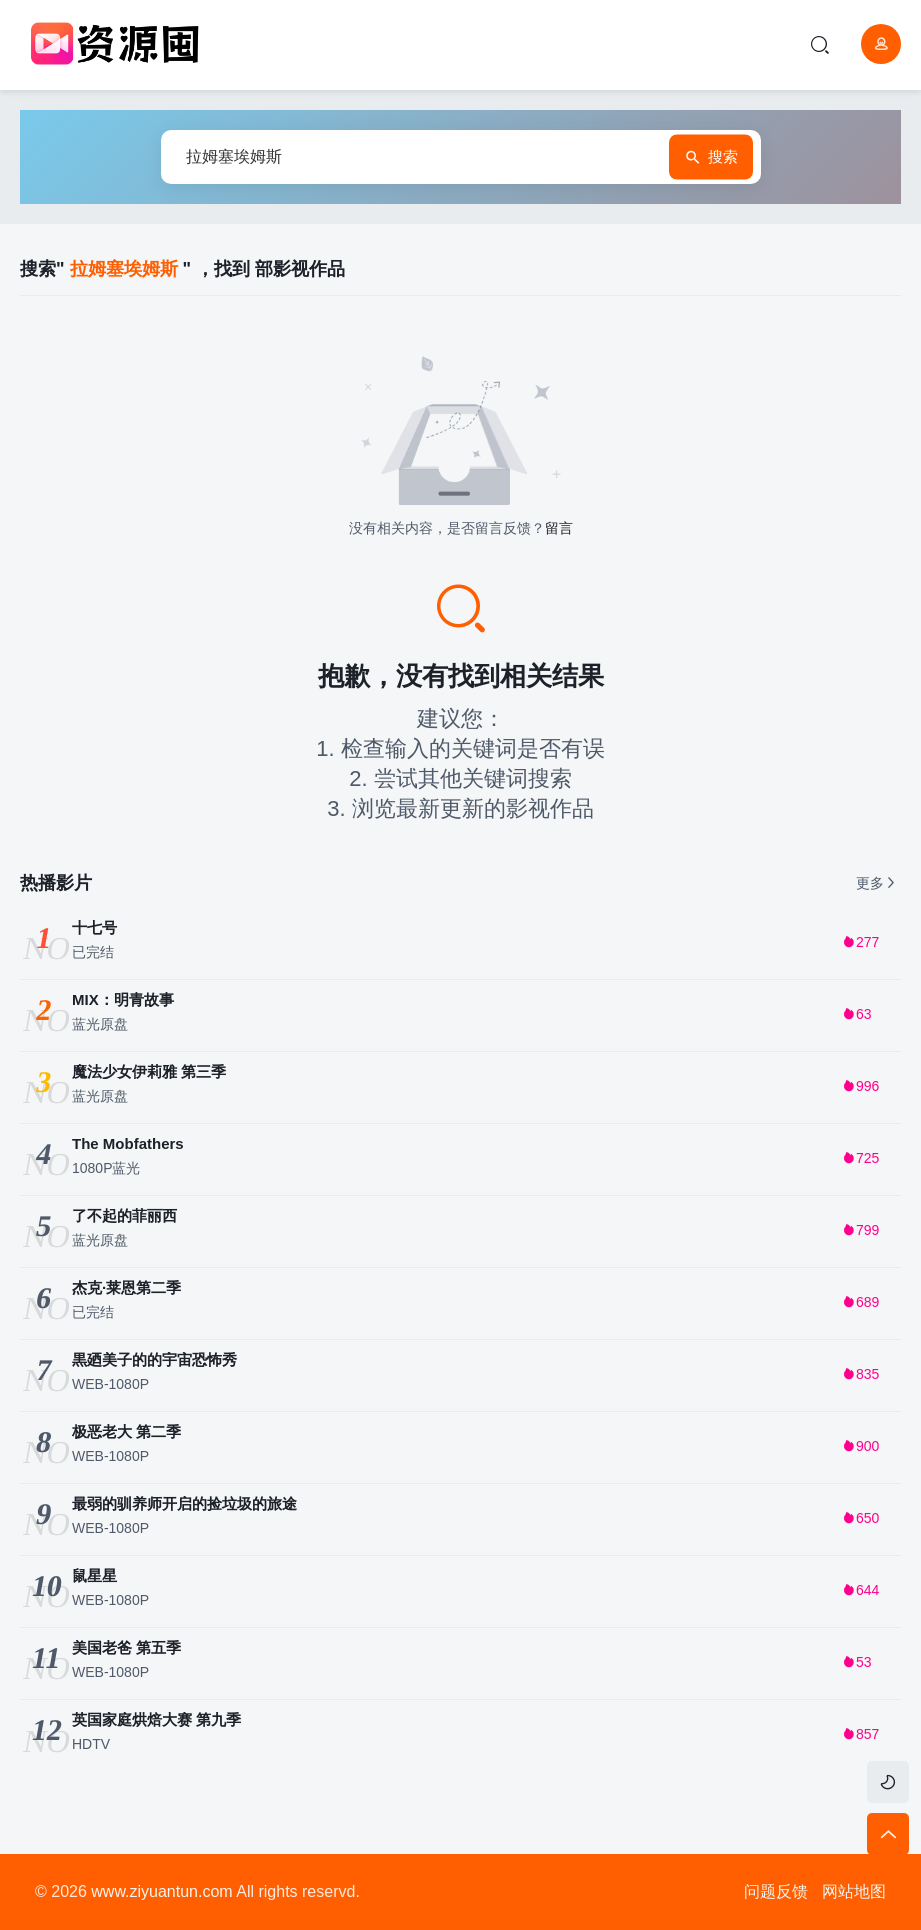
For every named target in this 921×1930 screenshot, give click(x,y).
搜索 (711, 157)
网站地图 (854, 1891)
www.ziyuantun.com (161, 1891)
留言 (559, 528)
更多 (877, 883)
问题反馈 (776, 1891)
